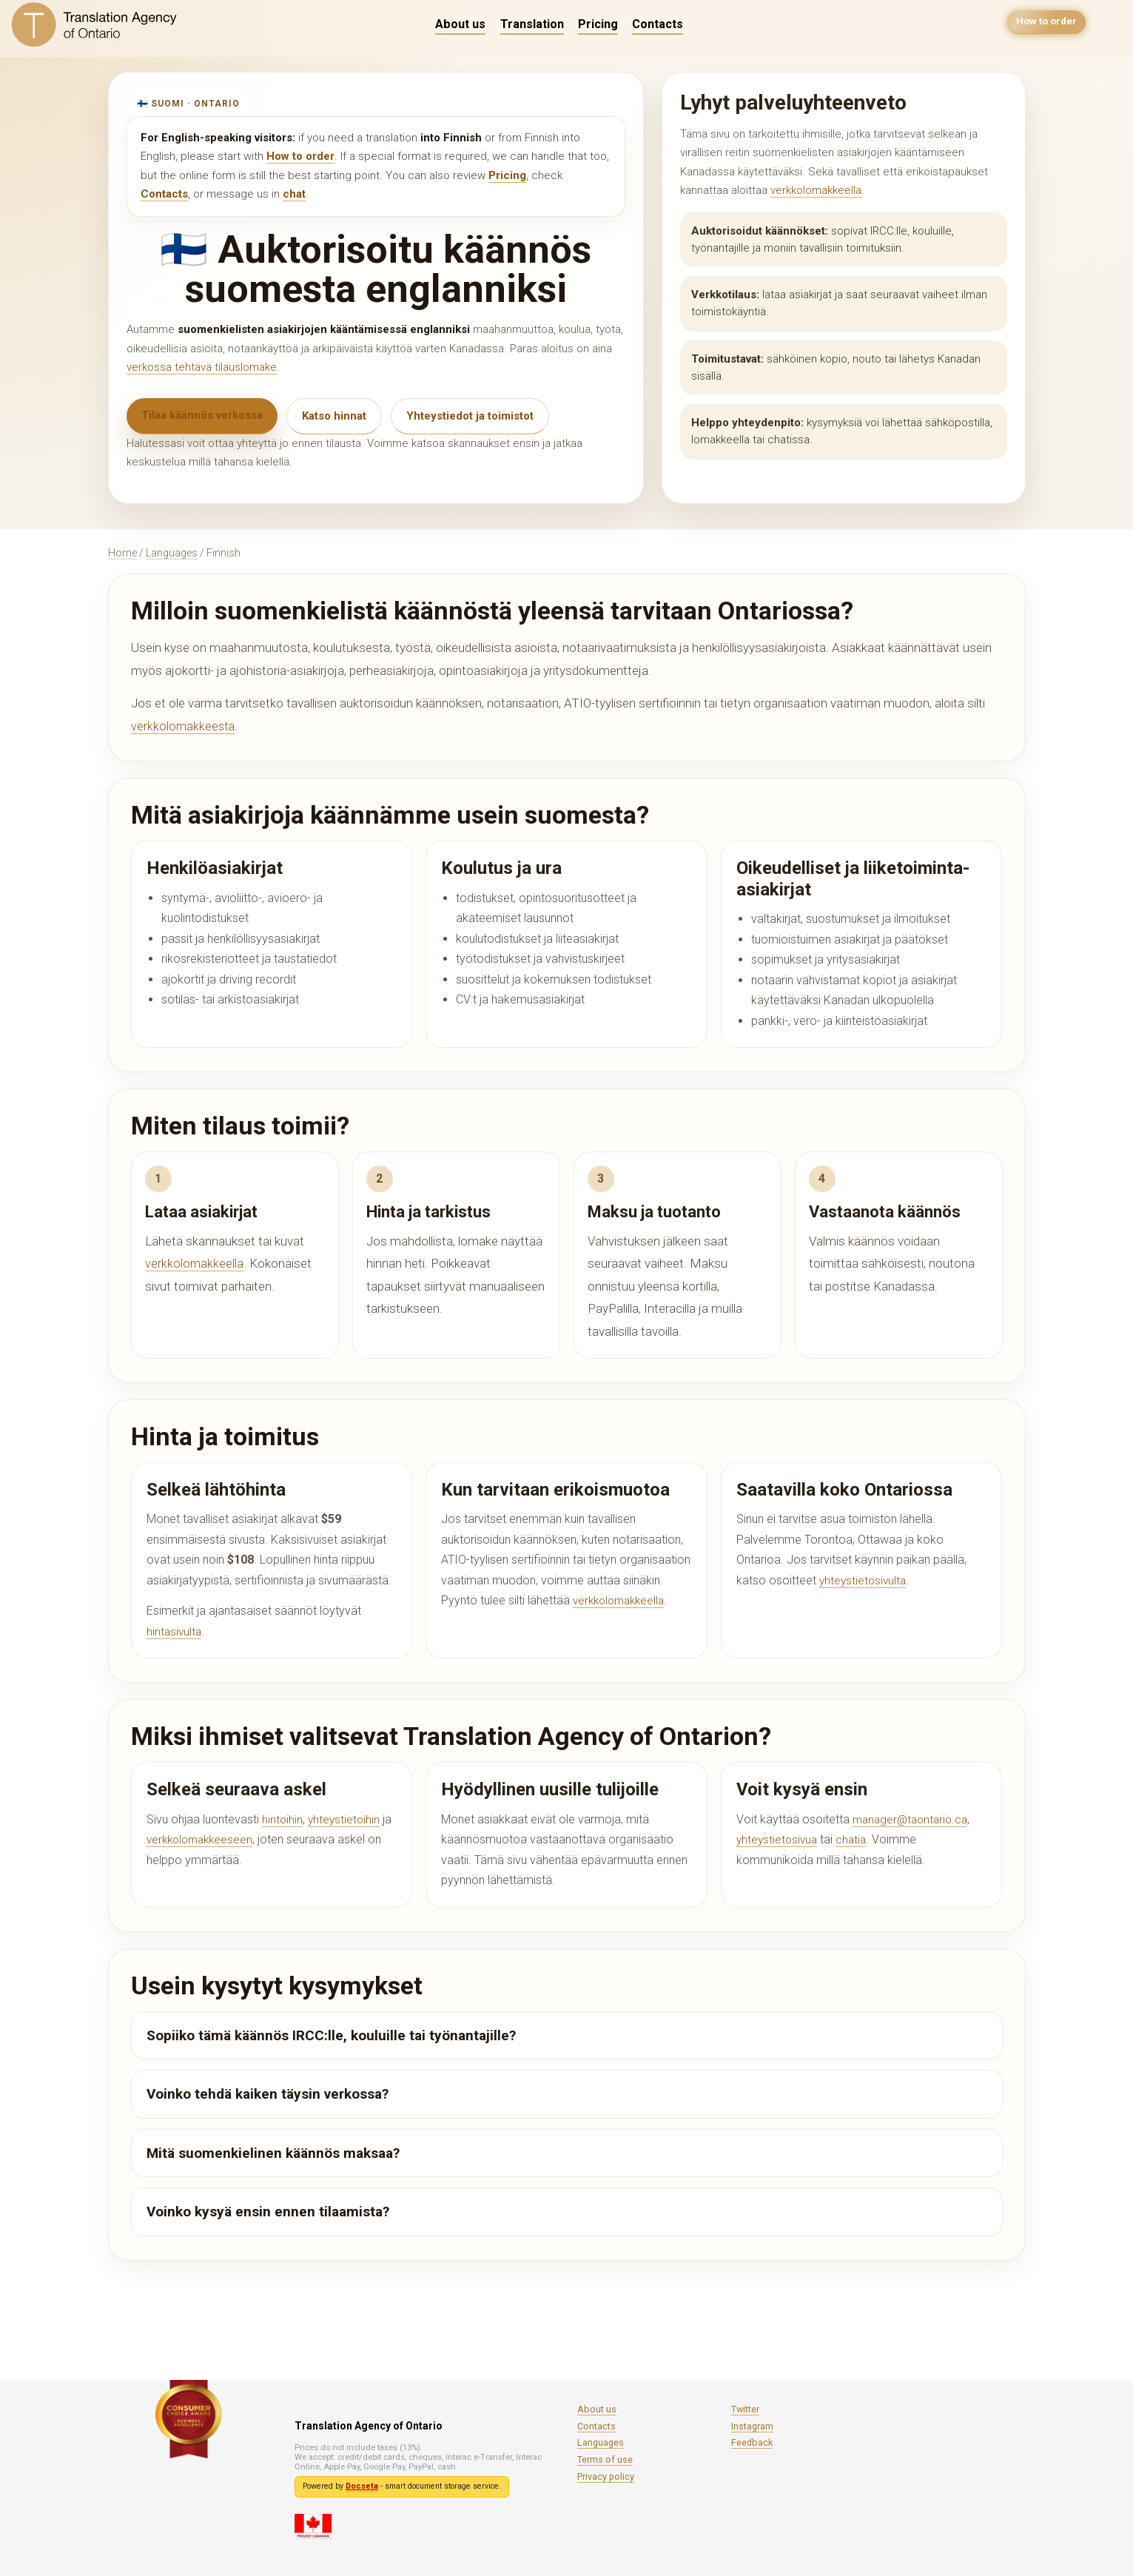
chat (294, 194)
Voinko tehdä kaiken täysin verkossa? (268, 2093)
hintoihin (282, 1819)
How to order (1044, 24)
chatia (855, 1839)
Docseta (362, 2486)
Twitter (745, 2409)
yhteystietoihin (346, 1819)
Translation (532, 24)
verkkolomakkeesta (184, 726)
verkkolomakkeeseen (203, 1839)
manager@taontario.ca (913, 1819)
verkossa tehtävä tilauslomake (202, 367)
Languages (172, 553)
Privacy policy (605, 2476)
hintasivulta (175, 1631)
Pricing (598, 24)
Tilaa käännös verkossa (202, 415)
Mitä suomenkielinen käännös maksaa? (273, 2153)
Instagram (752, 2426)
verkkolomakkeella (815, 190)
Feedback (752, 2442)
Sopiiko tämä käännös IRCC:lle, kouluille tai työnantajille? (331, 2035)
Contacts (657, 24)
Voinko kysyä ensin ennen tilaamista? (268, 2211)
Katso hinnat (334, 416)
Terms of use (605, 2459)
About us (460, 24)
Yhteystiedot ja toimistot (470, 416)
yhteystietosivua (778, 1839)
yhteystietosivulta (864, 1580)
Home (122, 553)
